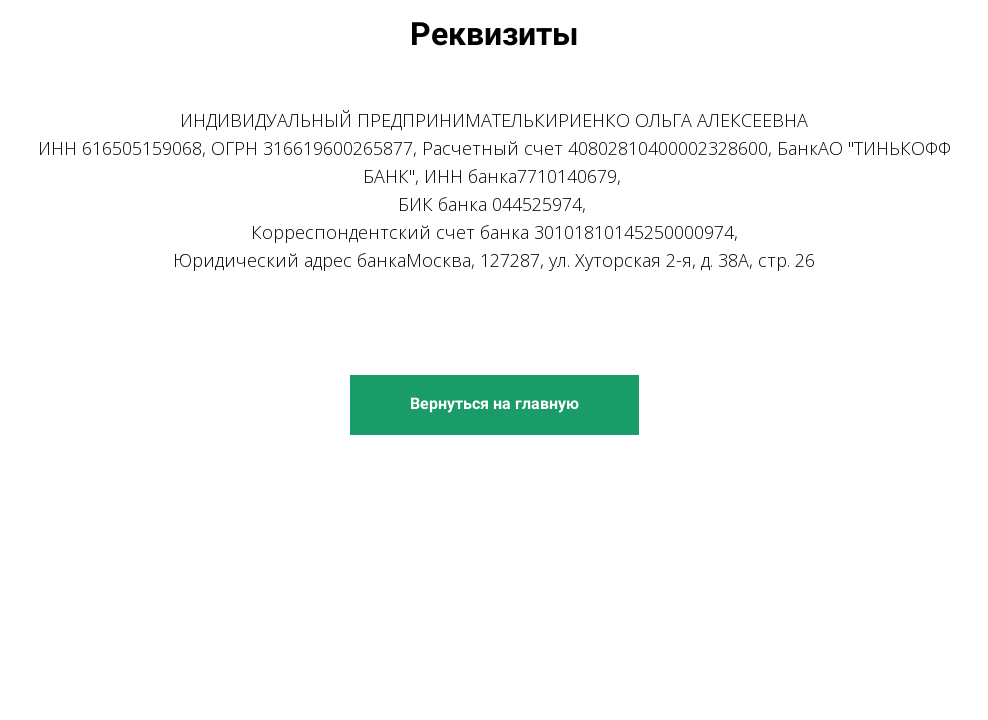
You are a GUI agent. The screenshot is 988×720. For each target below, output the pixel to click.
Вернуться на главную (494, 403)
